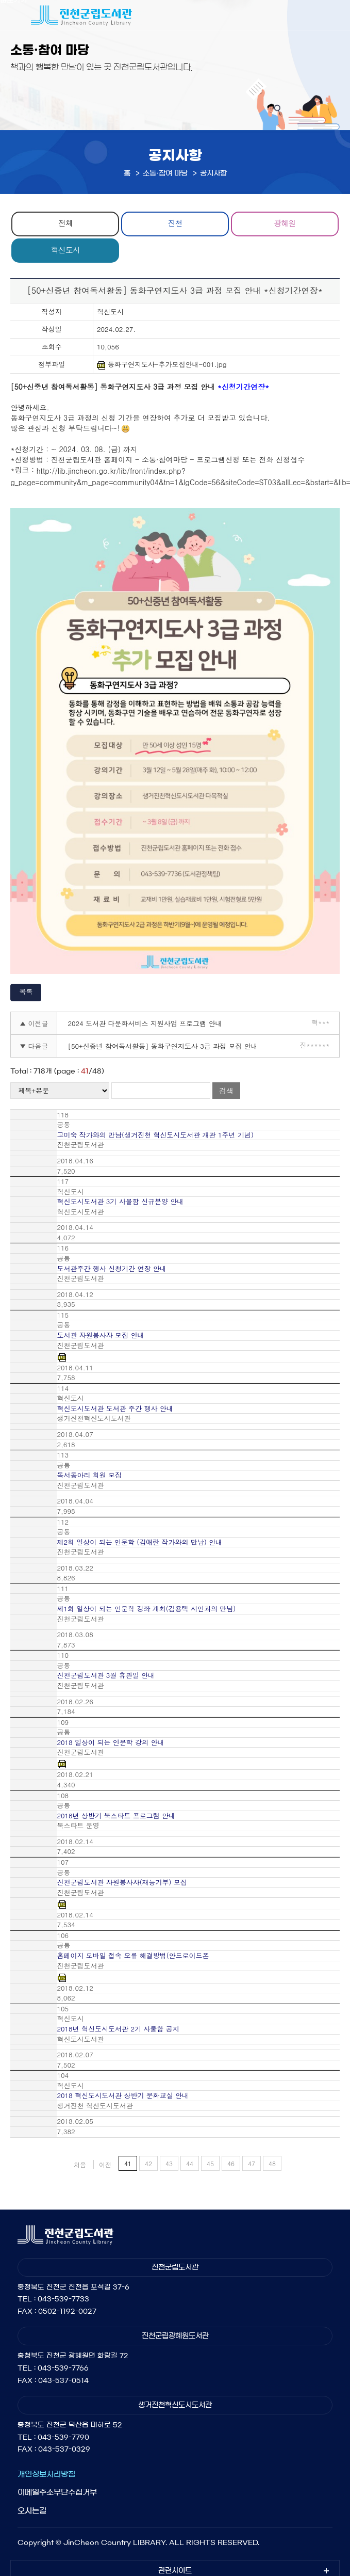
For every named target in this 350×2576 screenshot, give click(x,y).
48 (272, 2163)
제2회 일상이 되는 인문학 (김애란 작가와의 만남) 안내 (139, 1542)
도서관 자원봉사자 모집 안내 (100, 1335)
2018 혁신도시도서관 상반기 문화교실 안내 (123, 2095)
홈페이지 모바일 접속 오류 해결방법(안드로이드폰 (133, 1955)
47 (251, 2163)
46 (231, 2163)
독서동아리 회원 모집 (89, 1475)
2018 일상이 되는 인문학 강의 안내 (110, 1742)
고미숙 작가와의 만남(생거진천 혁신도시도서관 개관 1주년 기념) (155, 1135)
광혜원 (284, 222)
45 (210, 2163)
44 (189, 2163)
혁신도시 (65, 249)
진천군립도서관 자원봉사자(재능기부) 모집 (122, 1882)
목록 (25, 991)
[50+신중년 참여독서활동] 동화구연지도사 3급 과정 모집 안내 (162, 1046)
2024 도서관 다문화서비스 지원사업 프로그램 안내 (145, 1023)
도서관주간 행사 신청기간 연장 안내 (111, 1268)
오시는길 (32, 2511)
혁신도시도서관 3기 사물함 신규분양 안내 (120, 1201)
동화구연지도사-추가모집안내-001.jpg (162, 365)
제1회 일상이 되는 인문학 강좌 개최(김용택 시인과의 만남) (146, 1608)
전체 (65, 222)
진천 (175, 222)
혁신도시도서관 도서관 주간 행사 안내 (115, 1408)
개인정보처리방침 (46, 2474)
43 (169, 2163)
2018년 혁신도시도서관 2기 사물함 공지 (118, 2029)
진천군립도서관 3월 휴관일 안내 (106, 1675)
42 (148, 2163)
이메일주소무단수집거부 (57, 2492)
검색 (226, 1090)
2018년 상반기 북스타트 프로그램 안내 (116, 1815)
